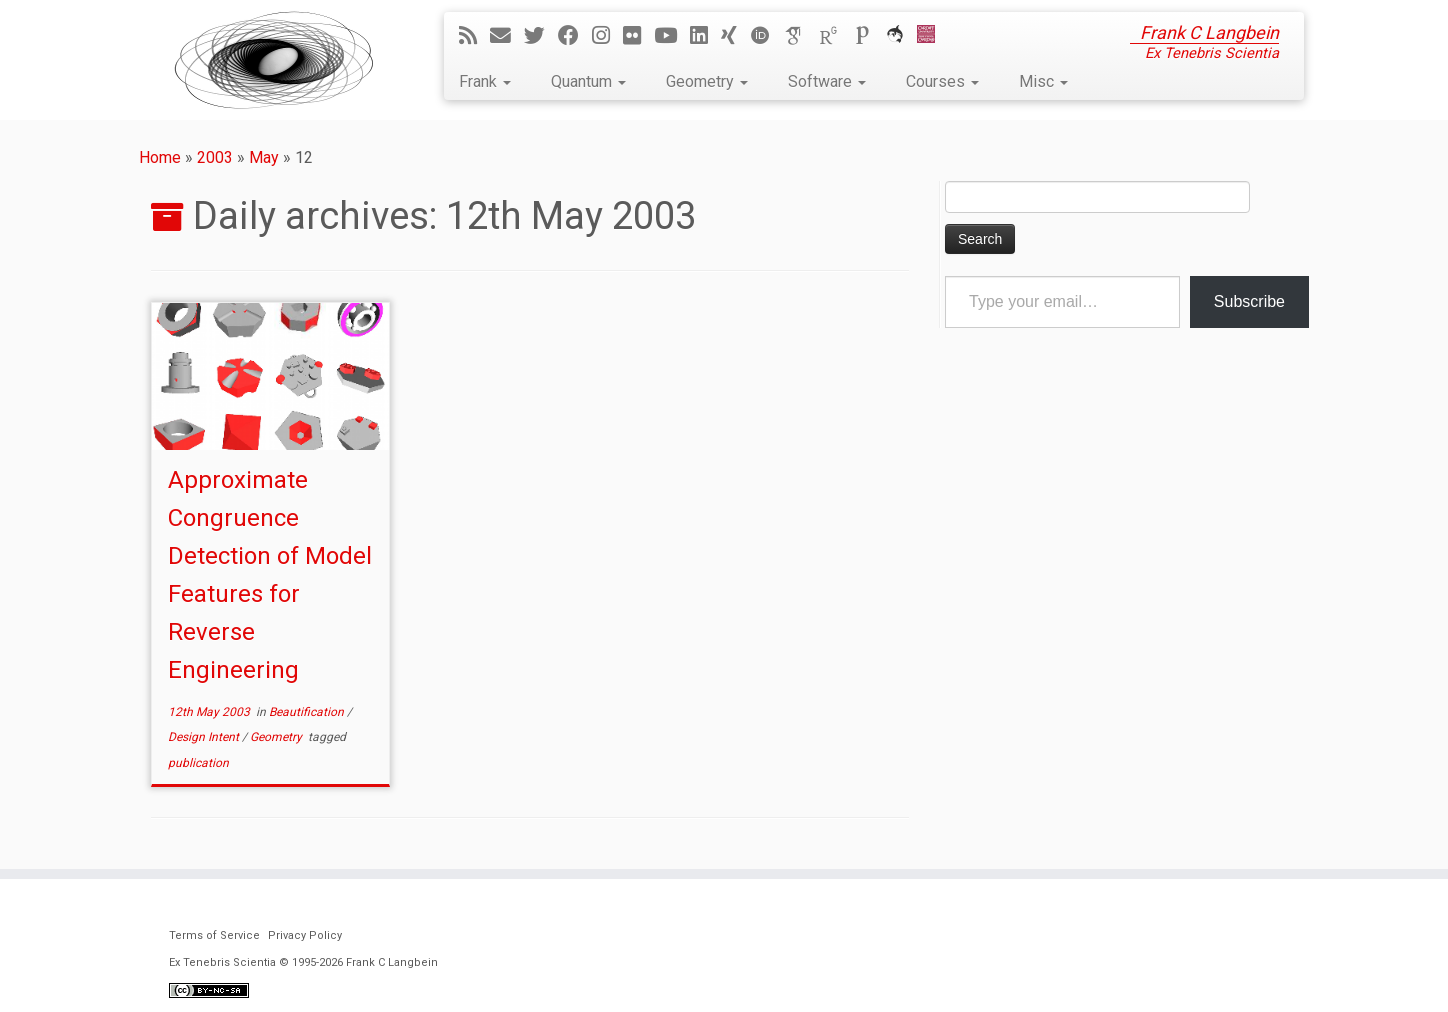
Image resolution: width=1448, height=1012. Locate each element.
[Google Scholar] (801, 36)
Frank (485, 81)
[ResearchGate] (835, 36)
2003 (215, 157)
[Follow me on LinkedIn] (705, 36)
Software (827, 81)
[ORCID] (767, 36)
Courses (942, 81)
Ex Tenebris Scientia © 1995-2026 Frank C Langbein (303, 962)
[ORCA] (901, 36)
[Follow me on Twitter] (541, 36)
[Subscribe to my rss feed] (474, 36)
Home (160, 157)
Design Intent (205, 737)
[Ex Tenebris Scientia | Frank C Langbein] (274, 60)
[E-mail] (507, 36)
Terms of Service (214, 935)
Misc (1043, 81)
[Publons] (869, 36)
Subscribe (1249, 301)
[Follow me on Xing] (735, 36)
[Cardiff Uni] (932, 36)
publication (198, 763)
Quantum (588, 81)
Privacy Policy (305, 935)
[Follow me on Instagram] (607, 36)
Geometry (707, 81)
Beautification (308, 712)
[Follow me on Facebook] (575, 36)
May (264, 157)
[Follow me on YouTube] (672, 36)
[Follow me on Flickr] (638, 36)
